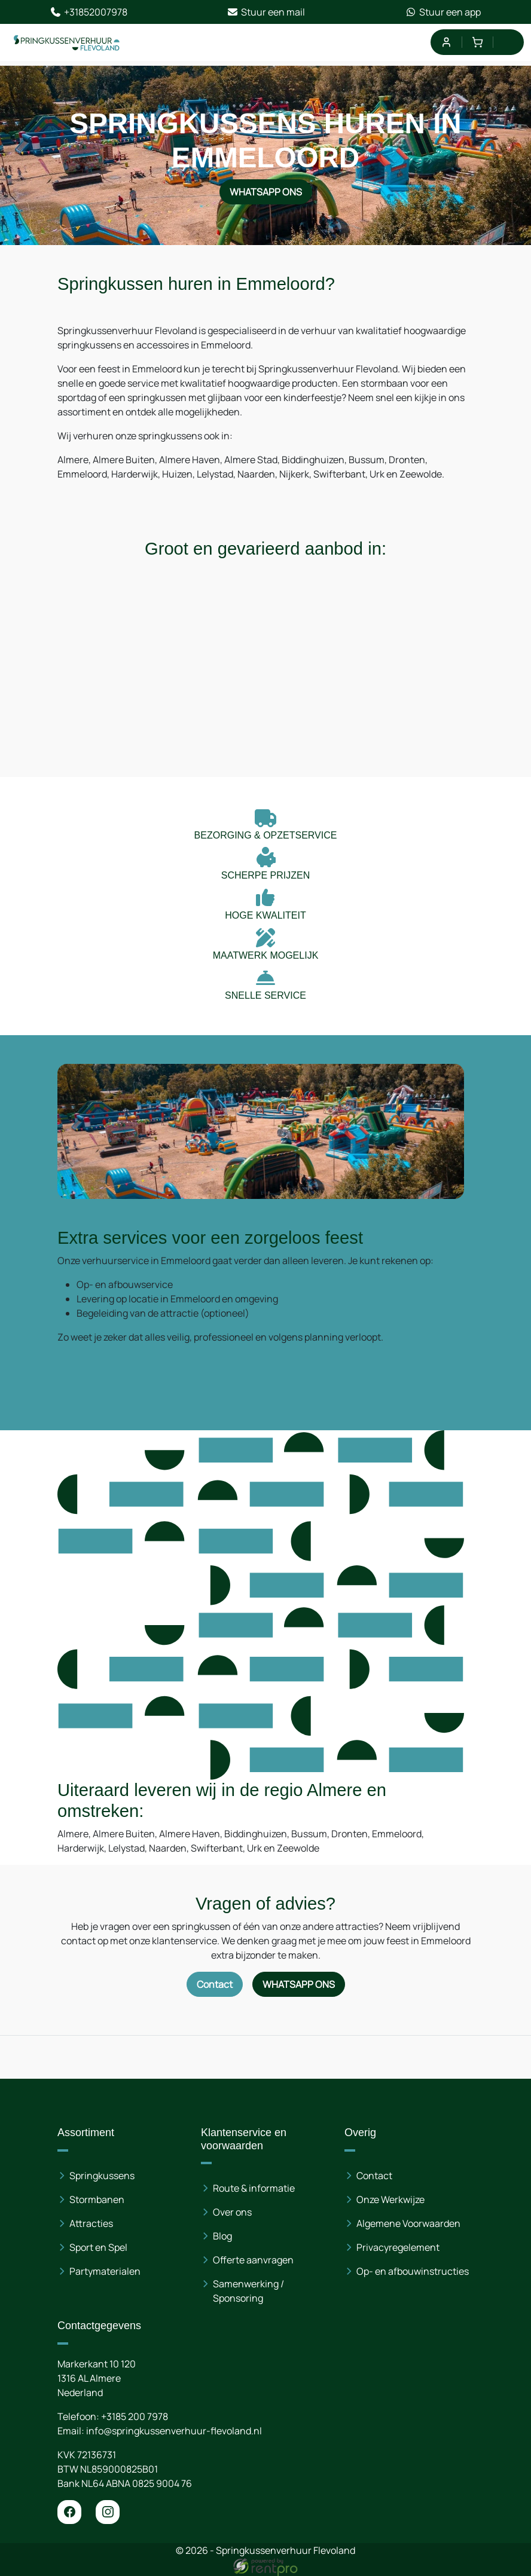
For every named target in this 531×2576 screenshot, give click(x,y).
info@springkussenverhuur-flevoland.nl (174, 2430)
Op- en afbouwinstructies (412, 2271)
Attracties (91, 2223)
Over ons (232, 2212)
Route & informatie (254, 2188)
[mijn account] (445, 42)
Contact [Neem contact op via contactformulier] (215, 1984)
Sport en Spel (98, 2247)
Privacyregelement (398, 2247)
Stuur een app (443, 12)
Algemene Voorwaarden (408, 2223)
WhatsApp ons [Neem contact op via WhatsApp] (266, 192)
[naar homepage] (67, 42)
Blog (222, 2235)
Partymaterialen (105, 2271)
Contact (374, 2175)
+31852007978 (88, 12)
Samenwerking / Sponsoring (248, 2291)
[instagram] (108, 2512)
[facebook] (69, 2512)
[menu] (508, 42)
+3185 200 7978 (134, 2416)
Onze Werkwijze (390, 2199)
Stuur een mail (266, 12)
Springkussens (102, 2175)
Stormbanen (96, 2199)
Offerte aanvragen (253, 2259)
